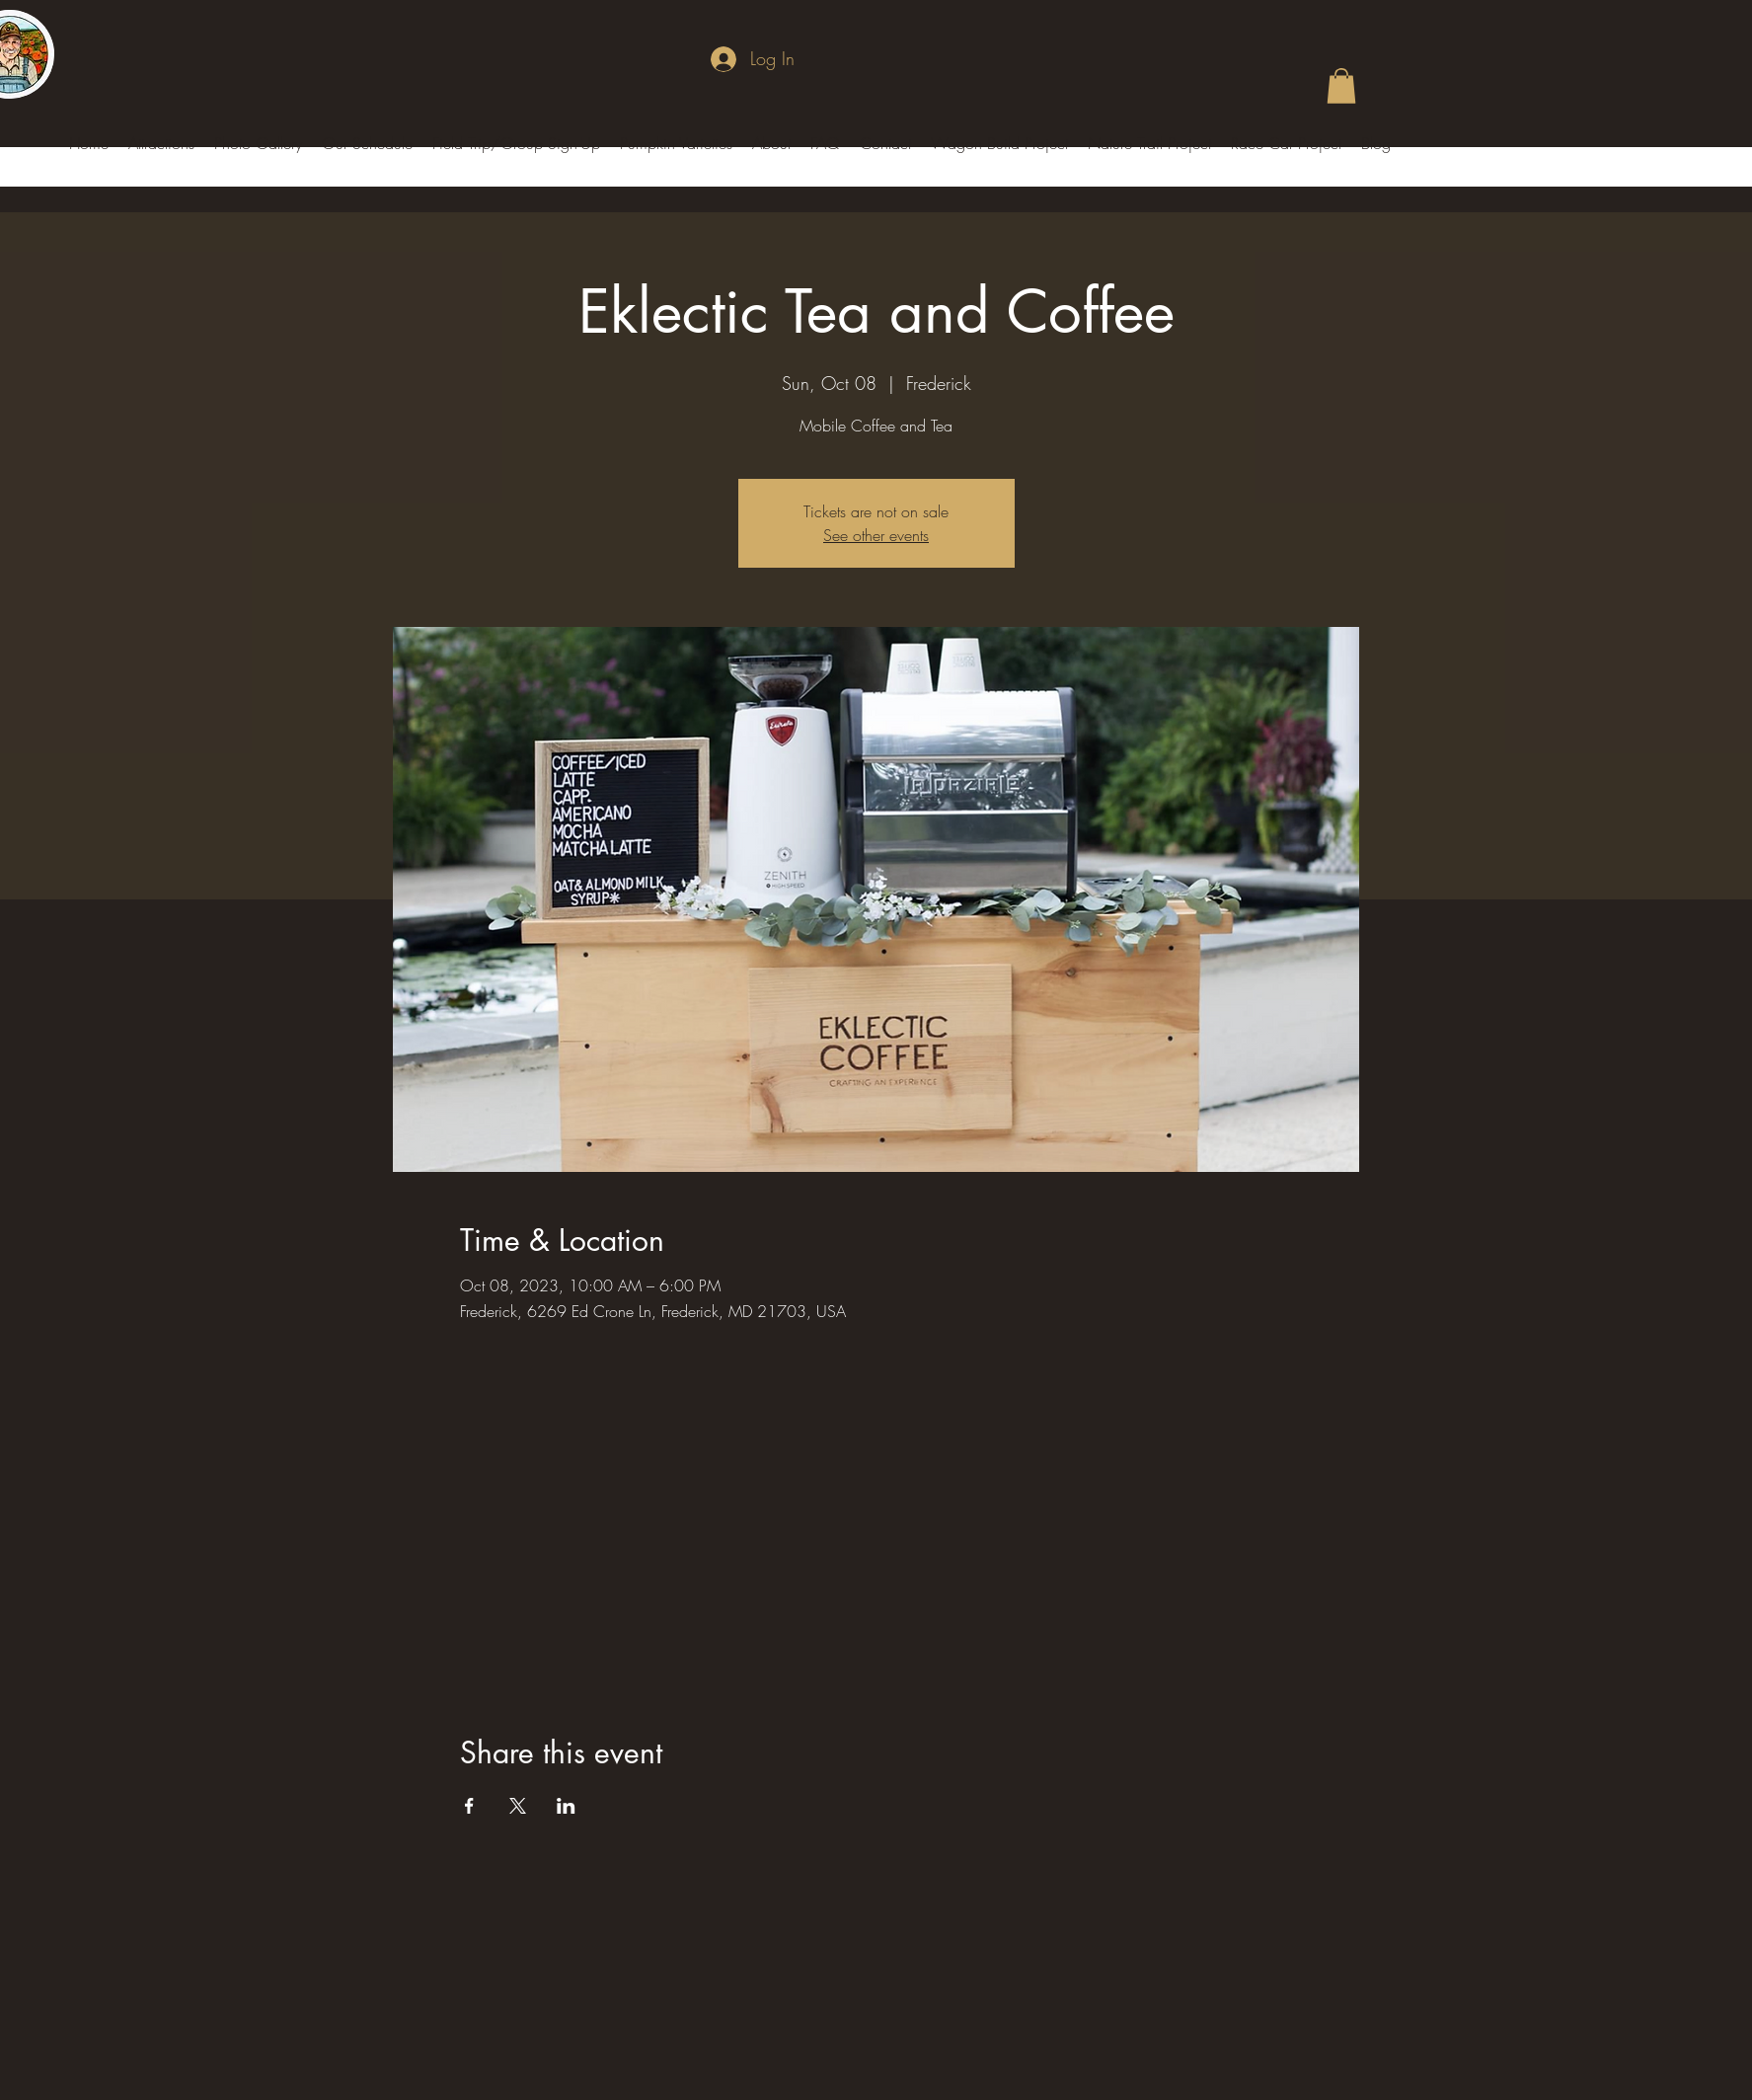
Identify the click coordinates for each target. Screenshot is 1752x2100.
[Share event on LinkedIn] (566, 1806)
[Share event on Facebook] (469, 1806)
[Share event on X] (517, 1806)
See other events (876, 535)
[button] (1341, 86)
